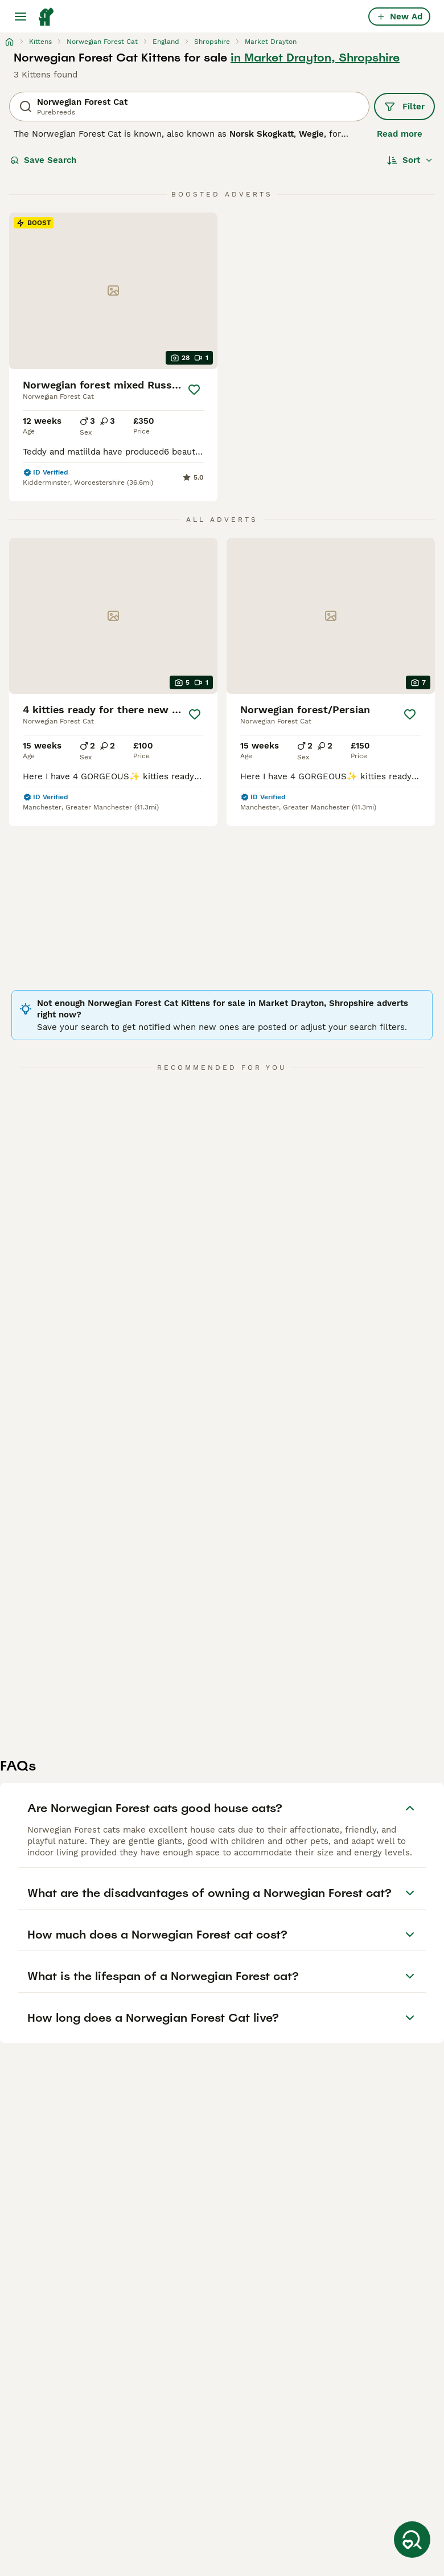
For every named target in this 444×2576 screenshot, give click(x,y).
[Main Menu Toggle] (20, 16)
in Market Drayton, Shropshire (315, 57)
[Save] (194, 389)
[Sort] (410, 160)
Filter (404, 106)
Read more (399, 134)
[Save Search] (412, 2539)
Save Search (43, 160)
